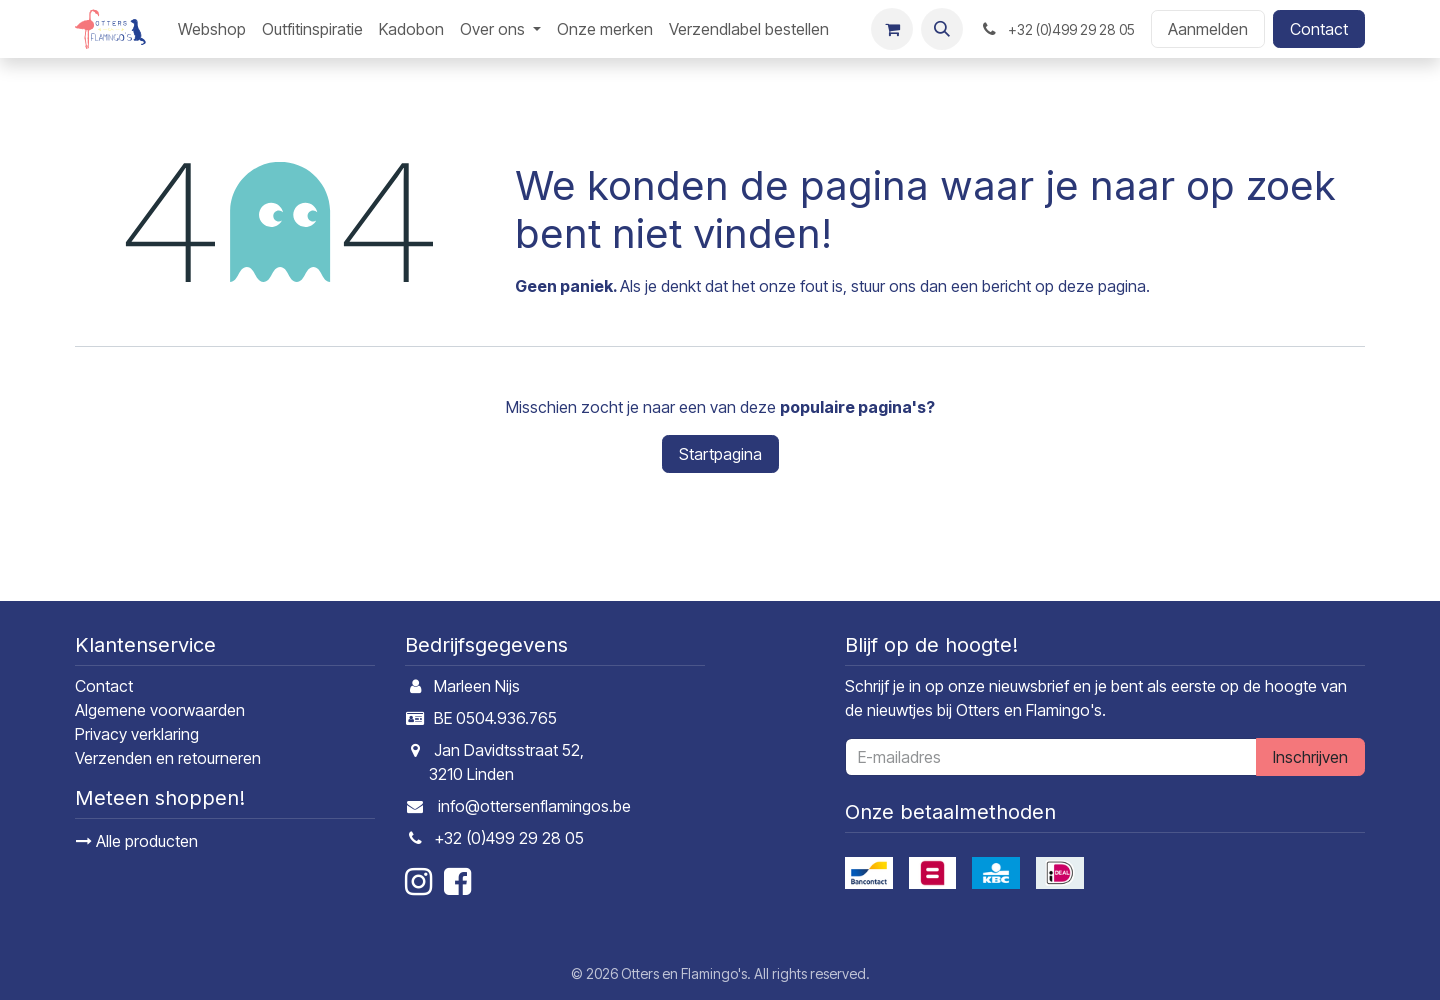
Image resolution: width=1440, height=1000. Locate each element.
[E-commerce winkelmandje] (892, 29)
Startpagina (720, 454)
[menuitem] (212, 29)
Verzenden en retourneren (168, 758)
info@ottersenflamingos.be (534, 806)
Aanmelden (1208, 29)
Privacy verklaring (137, 734)
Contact (1319, 29)
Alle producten (137, 841)
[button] (942, 29)
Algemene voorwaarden (160, 710)
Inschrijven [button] (1310, 757)
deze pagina (1102, 286)
